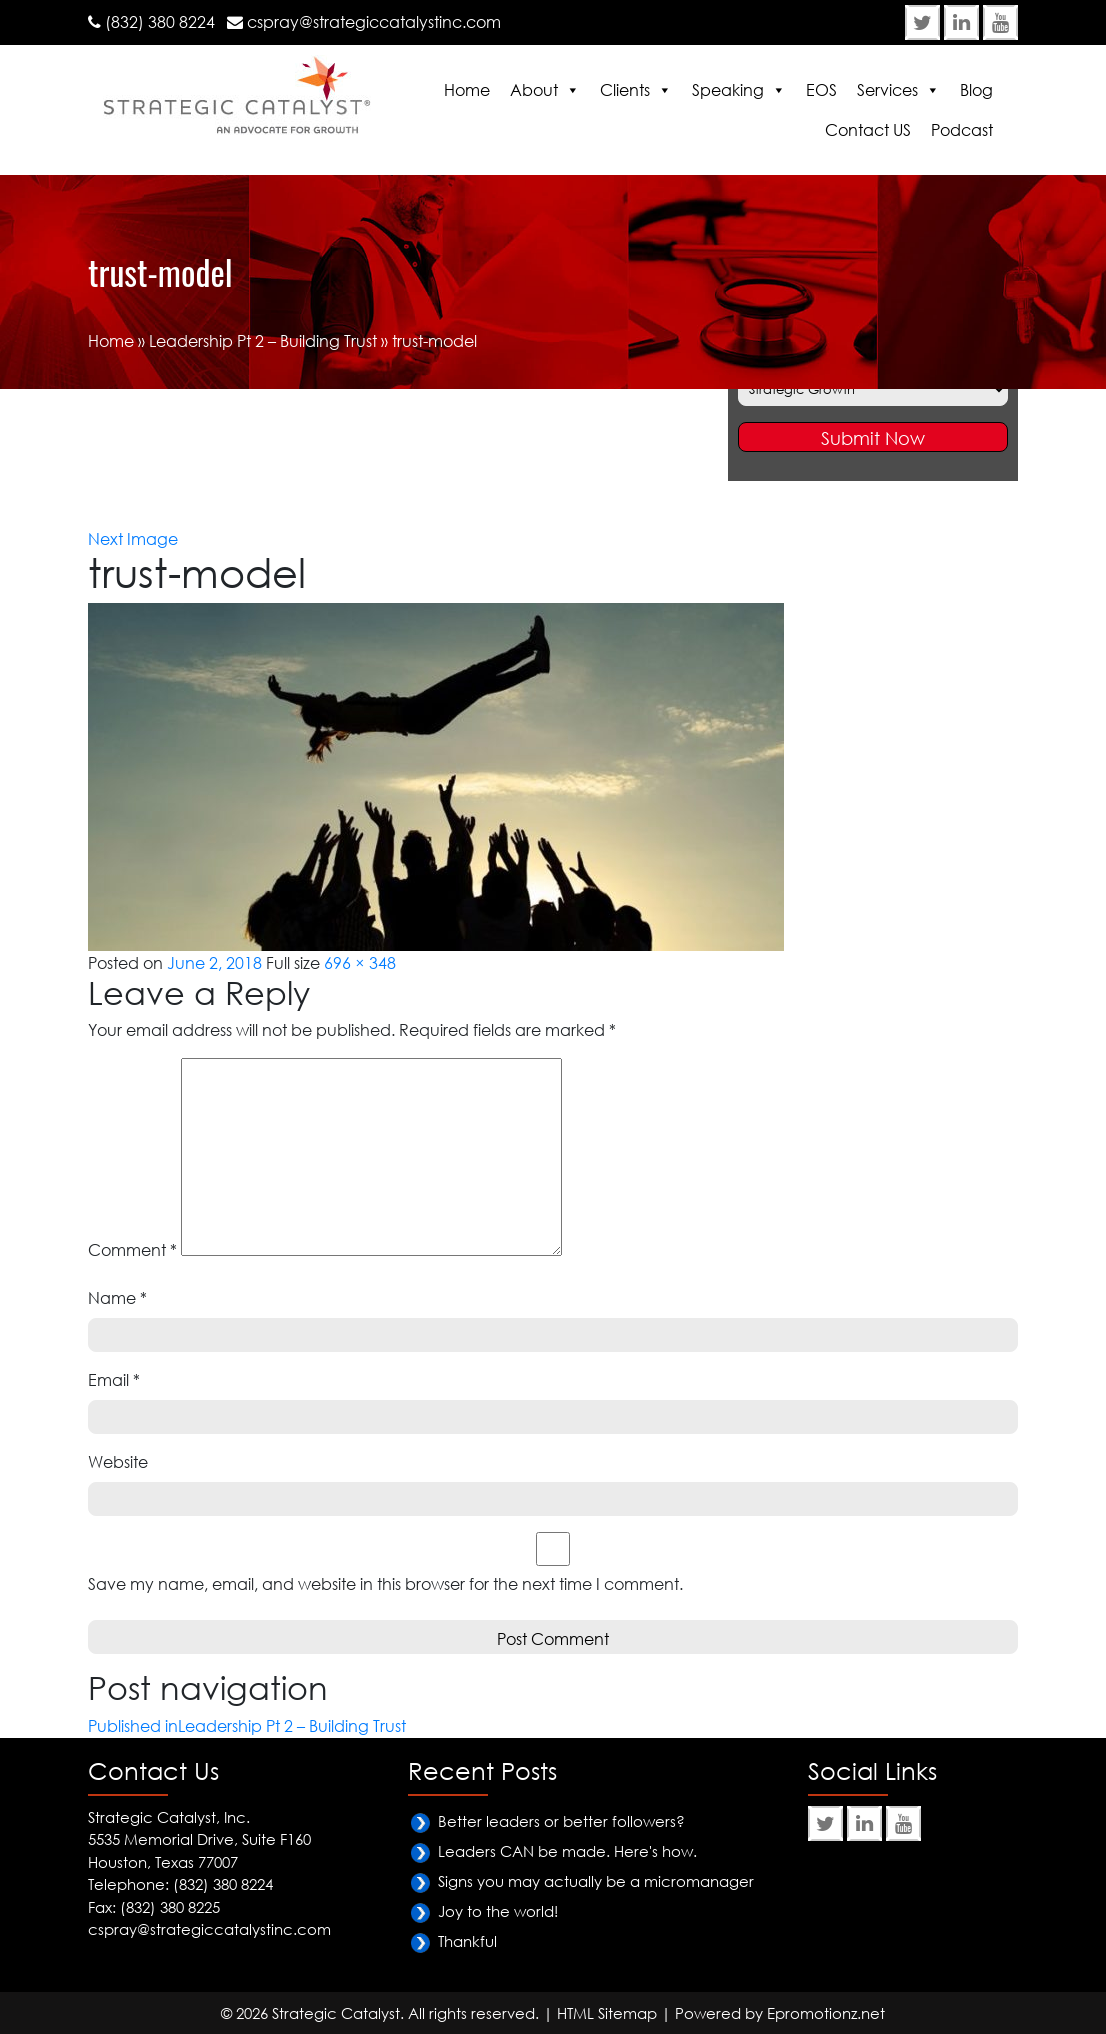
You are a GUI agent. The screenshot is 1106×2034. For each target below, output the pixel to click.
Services (887, 90)
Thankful (467, 1941)
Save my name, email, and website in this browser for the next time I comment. (385, 1584)
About (534, 90)
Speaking (728, 90)
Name (117, 1298)
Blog (976, 90)
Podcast (962, 130)
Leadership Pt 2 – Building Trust (263, 341)
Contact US (868, 130)
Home (467, 90)
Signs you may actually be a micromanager (596, 1881)
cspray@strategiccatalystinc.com (374, 22)
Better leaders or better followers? (561, 1821)
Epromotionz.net (826, 2013)
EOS (821, 90)
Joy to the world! (498, 1911)
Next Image (133, 539)
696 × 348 (360, 963)
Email (114, 1380)
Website (118, 1462)
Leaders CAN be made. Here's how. (567, 1851)
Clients (625, 90)
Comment (132, 1250)
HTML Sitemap (607, 2013)
